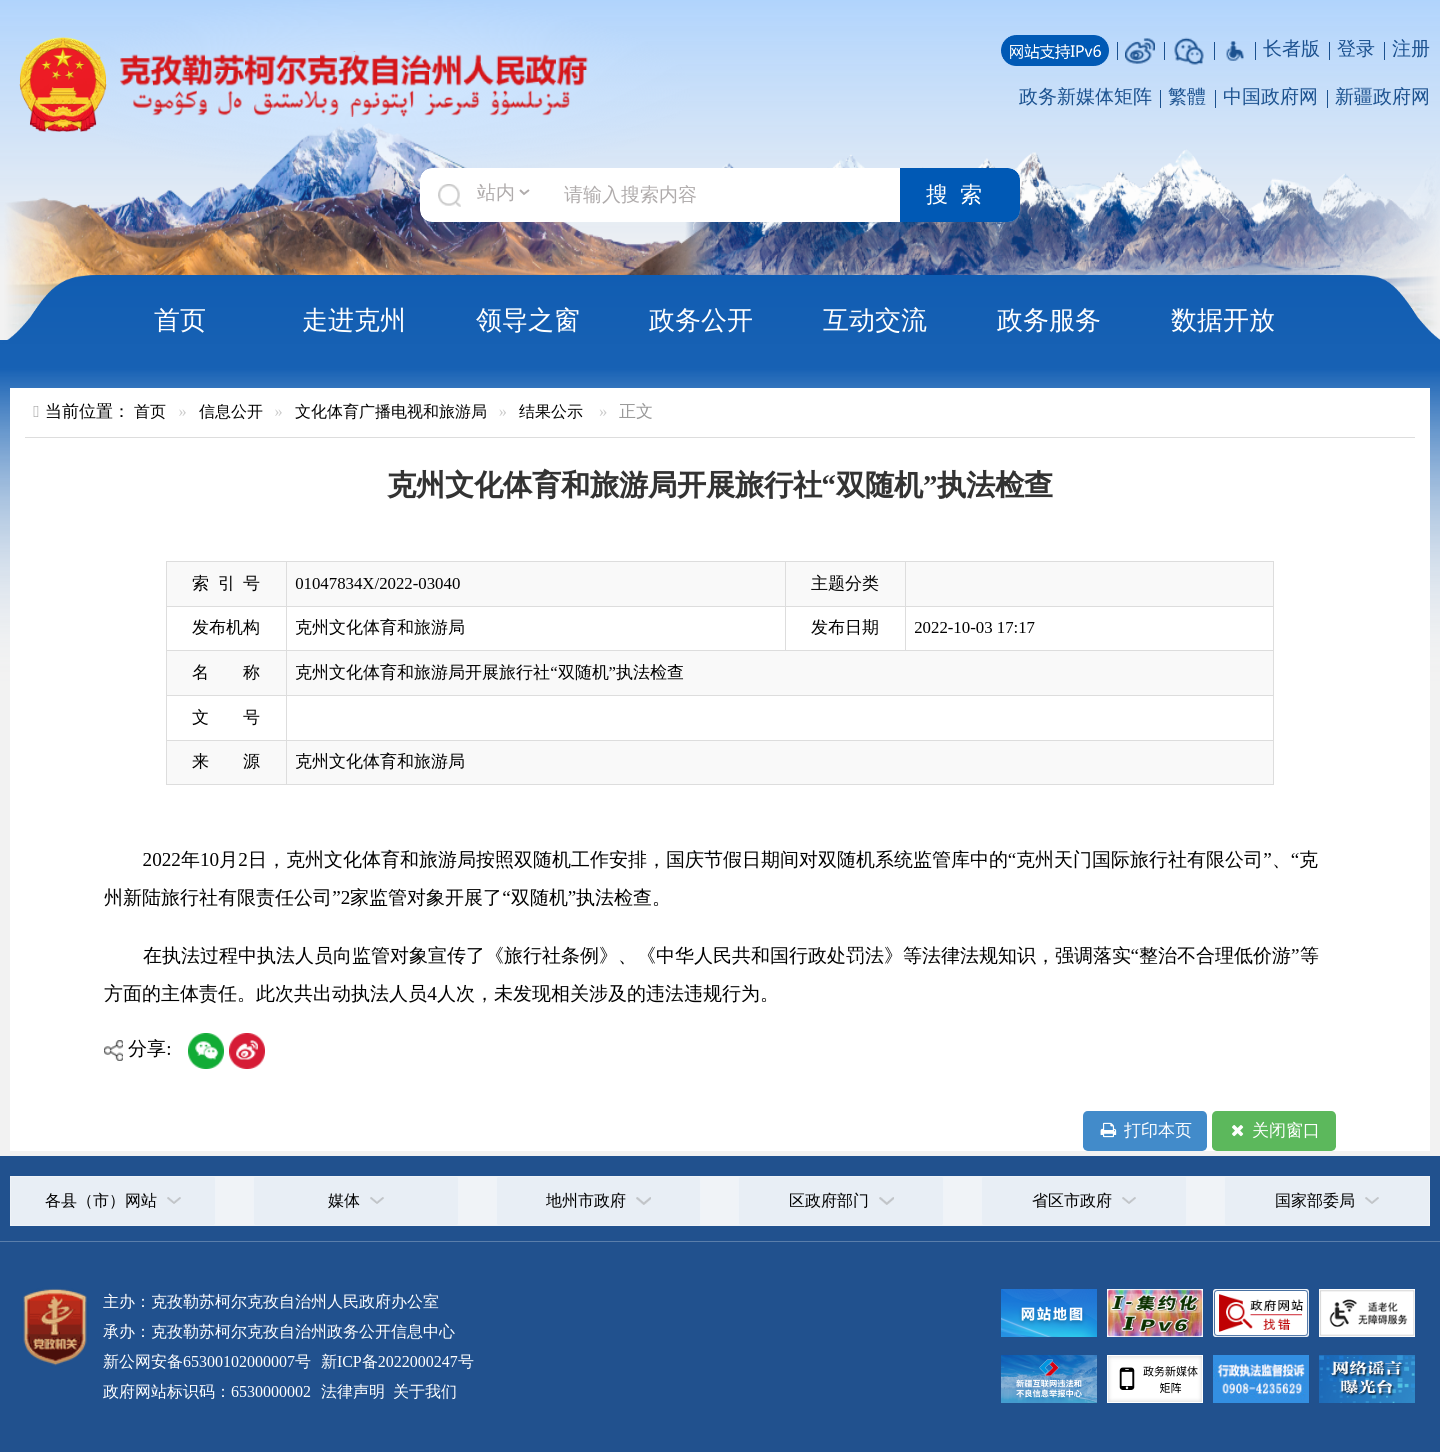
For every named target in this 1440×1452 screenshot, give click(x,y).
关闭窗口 (1273, 1131)
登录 (1356, 48)
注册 (1411, 48)
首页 (180, 320)
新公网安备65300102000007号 (207, 1361)
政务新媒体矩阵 (1085, 96)
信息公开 (231, 411)
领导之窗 (528, 320)
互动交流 (875, 320)
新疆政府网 (1382, 96)
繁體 (1187, 96)
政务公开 (701, 320)
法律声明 (353, 1391)
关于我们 (423, 1391)
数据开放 (1223, 320)
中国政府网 (1270, 96)
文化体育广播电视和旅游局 (391, 411)
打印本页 (1144, 1131)
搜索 (960, 195)
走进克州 (354, 320)
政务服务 (1049, 320)
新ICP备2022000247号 (395, 1361)
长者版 (1291, 48)
